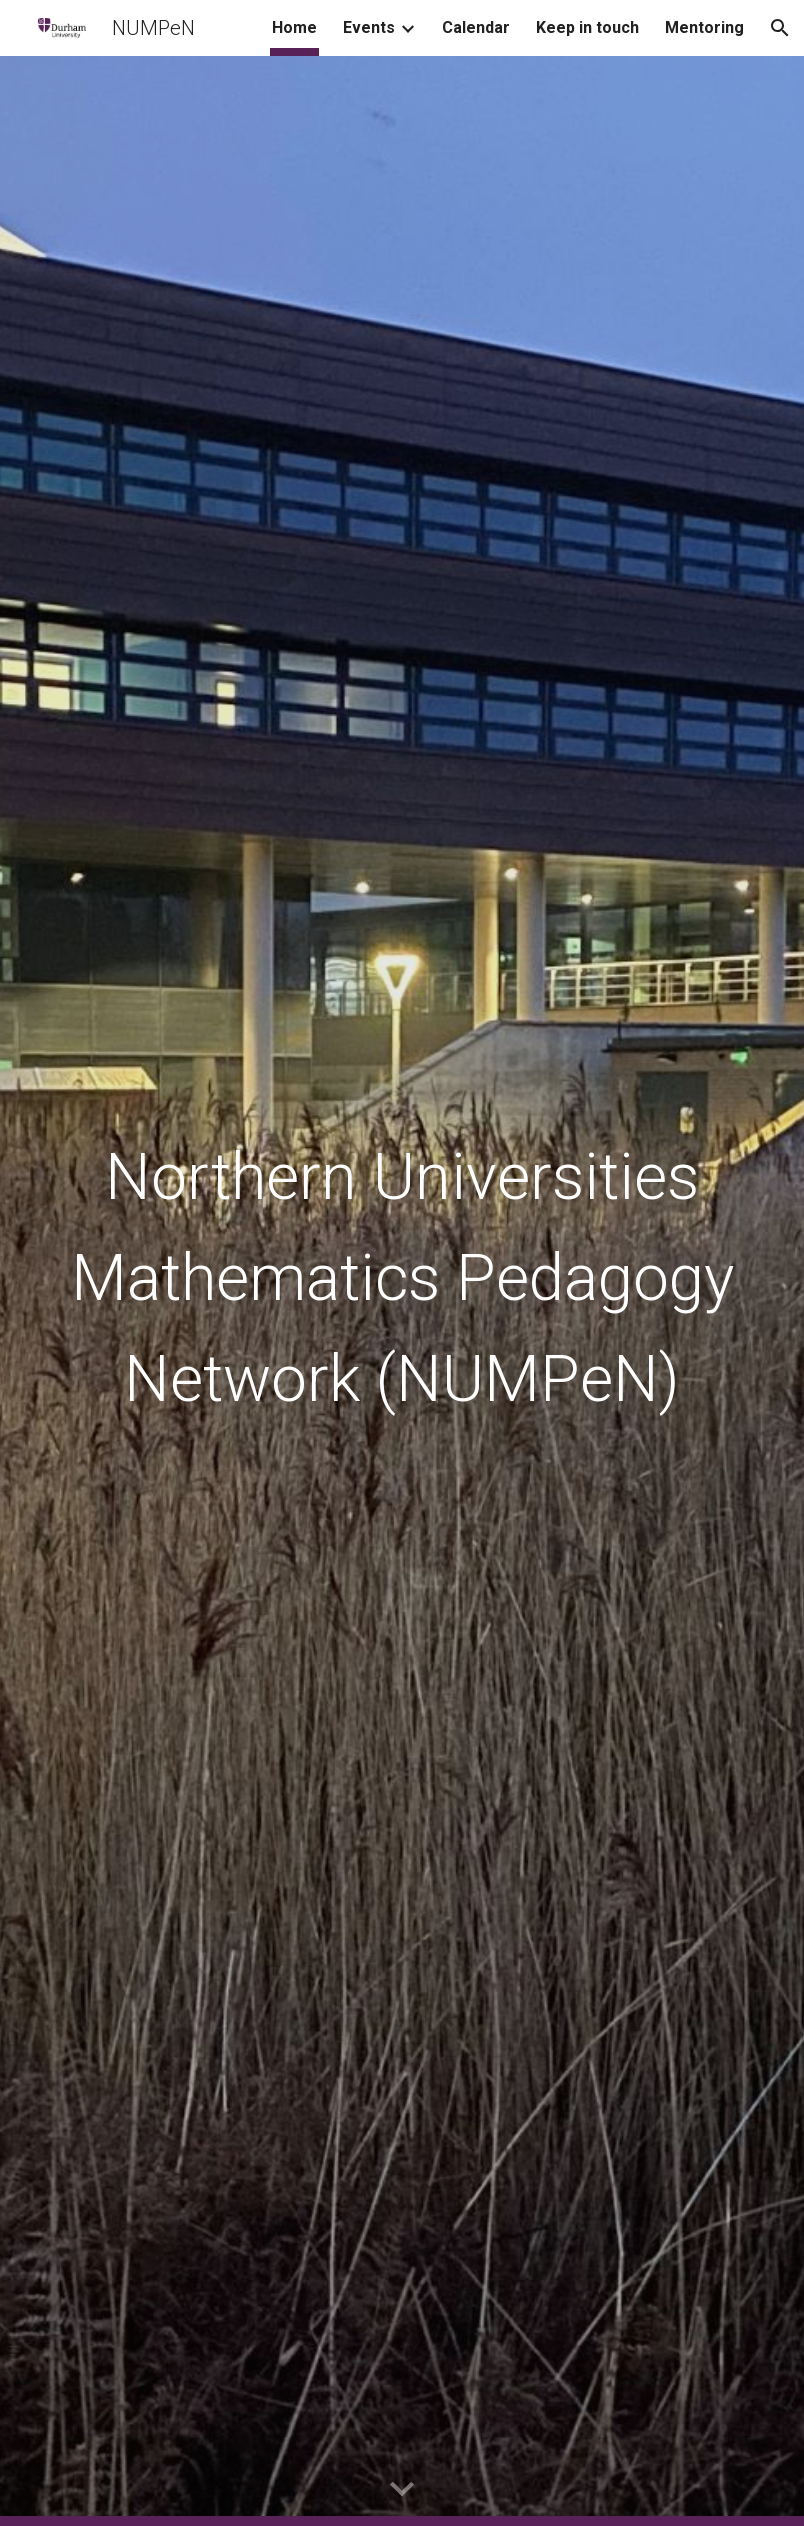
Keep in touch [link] (587, 27)
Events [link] (369, 27)
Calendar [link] (476, 27)
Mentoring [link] (704, 27)
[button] (780, 28)
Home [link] (294, 27)
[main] (402, 1290)
